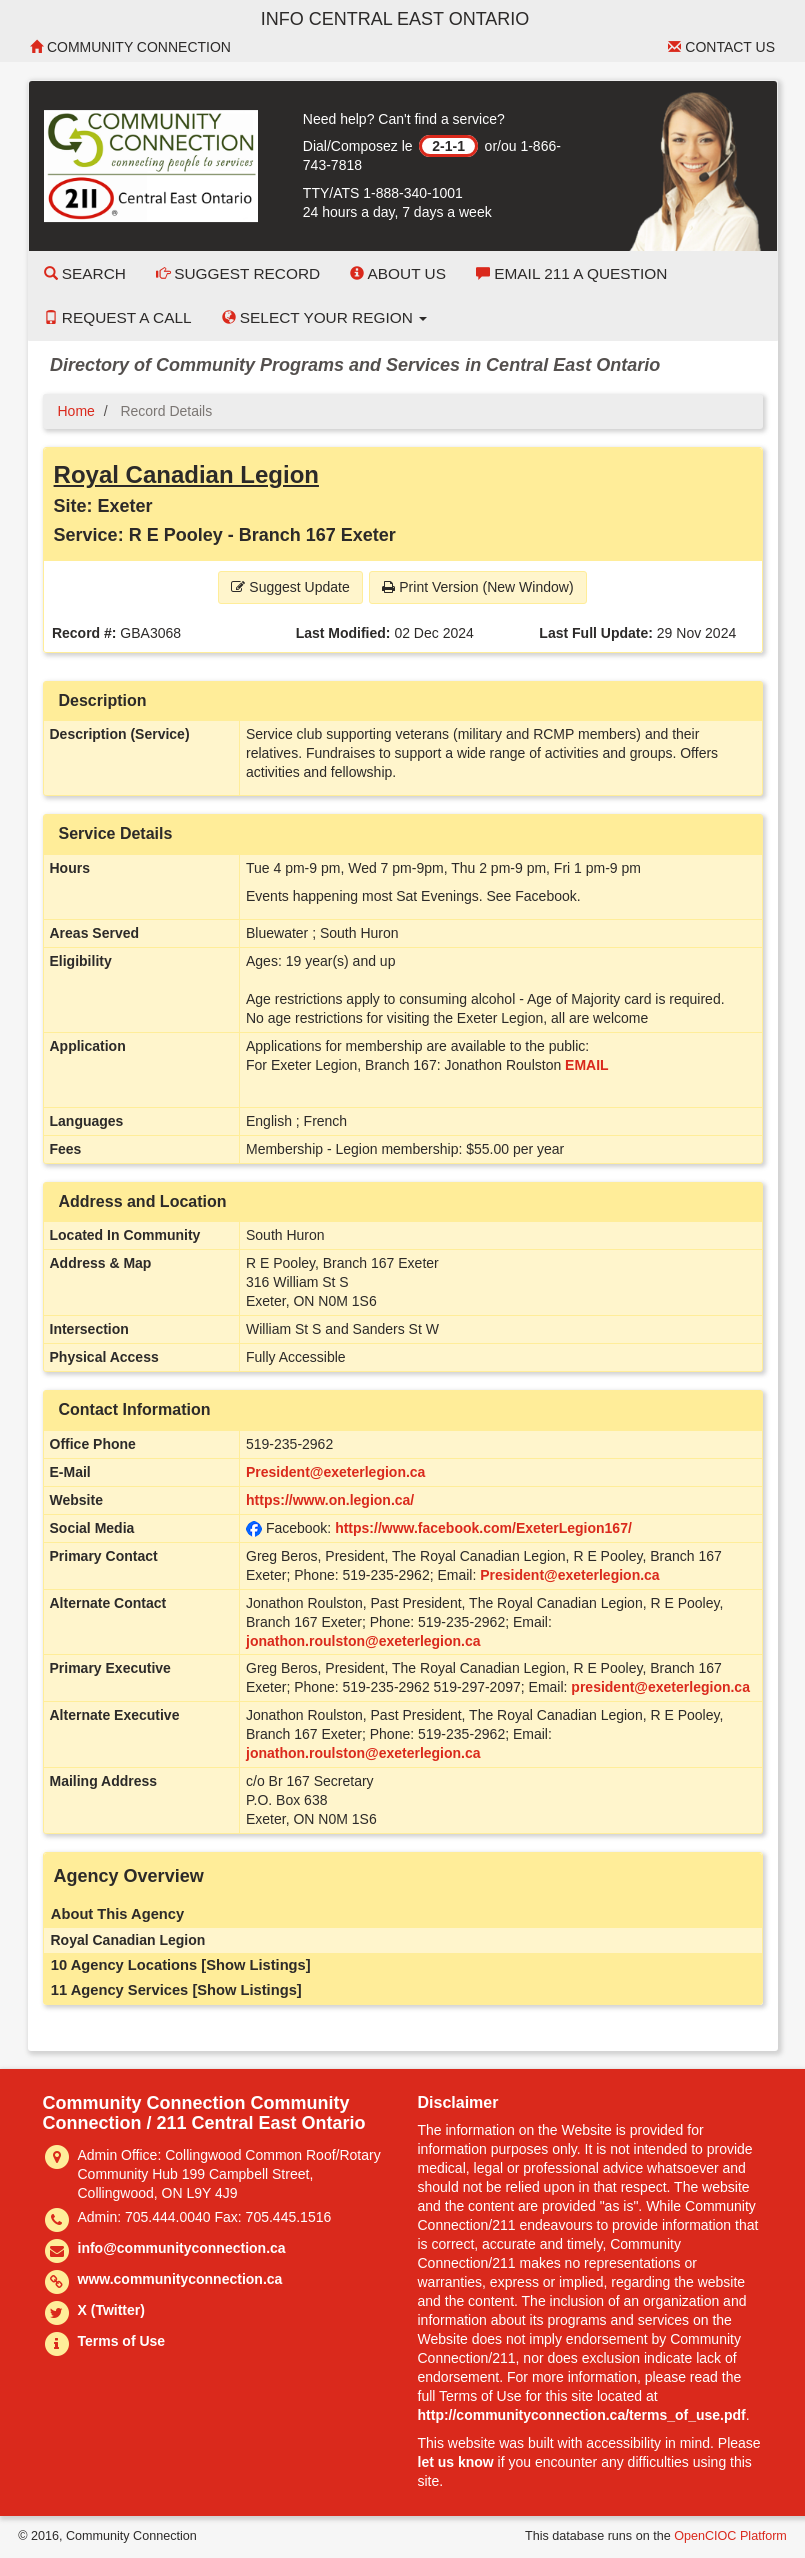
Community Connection (130, 47)
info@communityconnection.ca (182, 2248)
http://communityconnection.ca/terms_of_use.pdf (582, 2415)
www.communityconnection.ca (180, 2279)
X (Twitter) (111, 2310)
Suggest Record (238, 273)
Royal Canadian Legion (186, 474)
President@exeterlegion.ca (335, 1472)
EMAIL (587, 1065)
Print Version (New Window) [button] (477, 587)
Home (76, 411)
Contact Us (721, 47)
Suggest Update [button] (290, 587)
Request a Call (118, 317)
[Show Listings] (255, 1965)
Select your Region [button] (325, 317)
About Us (398, 273)
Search (85, 273)
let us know (456, 2462)
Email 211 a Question (571, 273)
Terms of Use (122, 2341)
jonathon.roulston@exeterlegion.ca (363, 1641)
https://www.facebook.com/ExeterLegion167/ (483, 1528)
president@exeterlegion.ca (660, 1687)
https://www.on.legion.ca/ (330, 1500)
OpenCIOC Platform (730, 2536)
